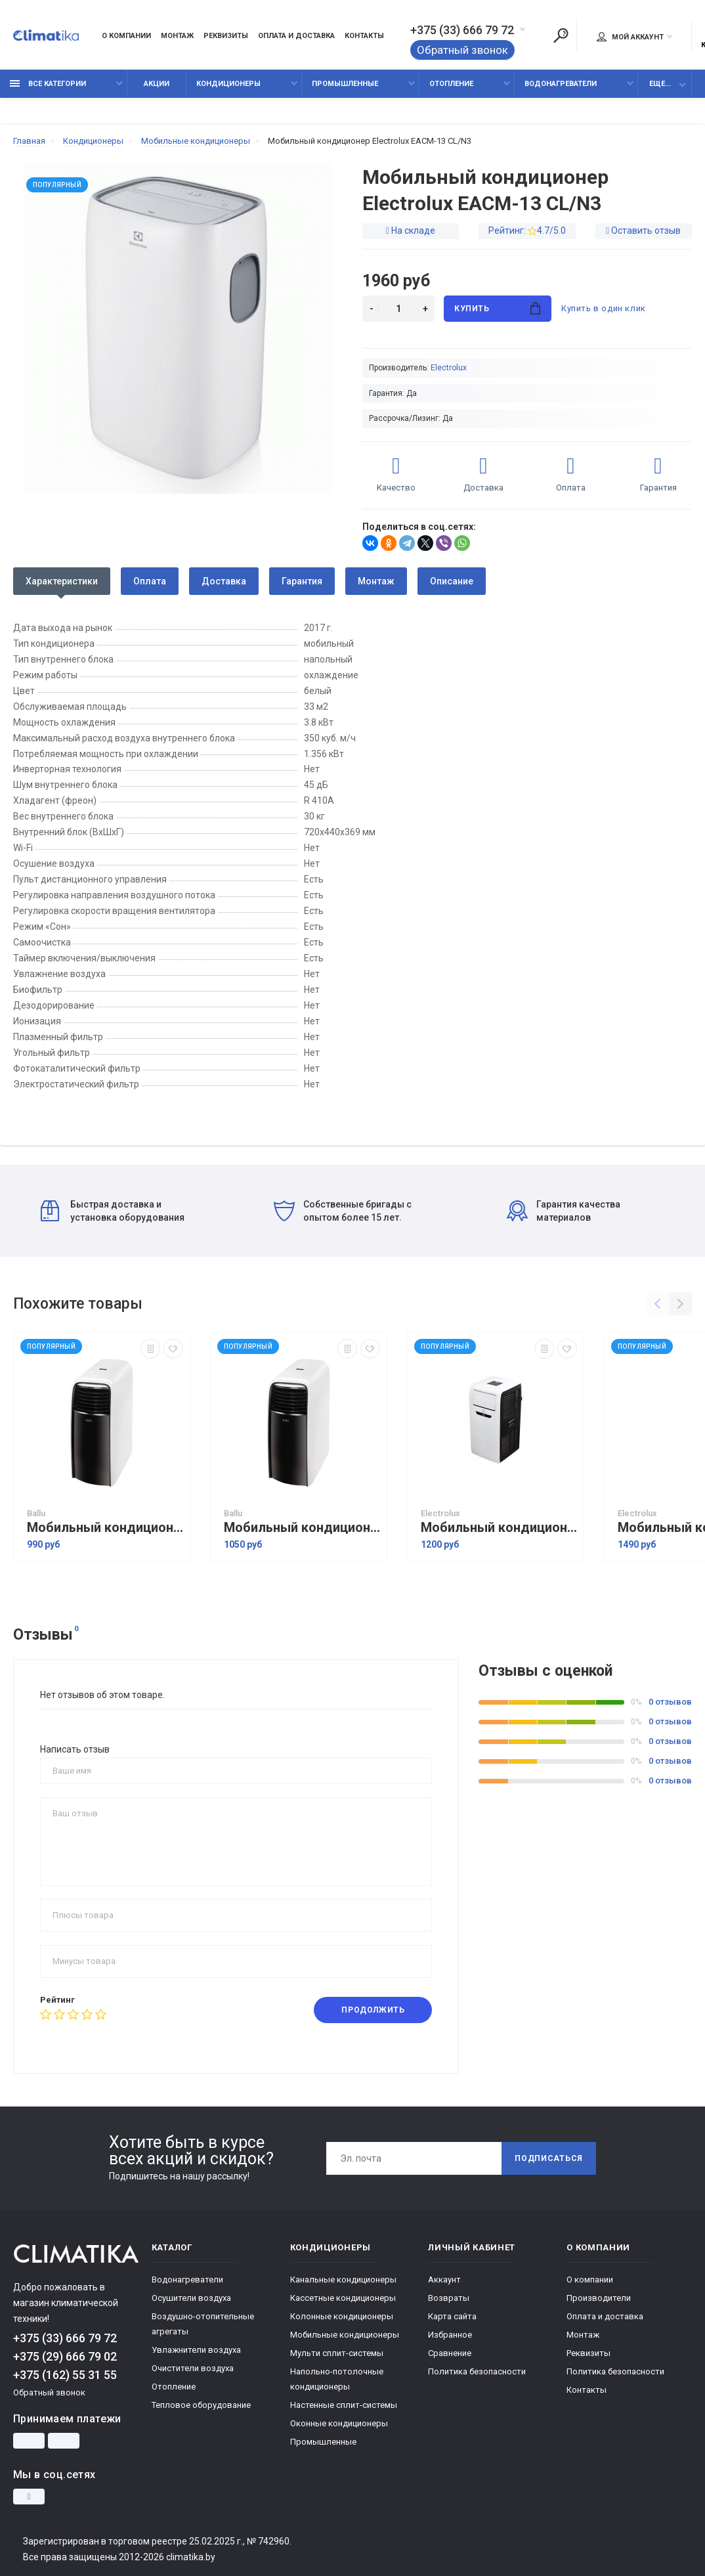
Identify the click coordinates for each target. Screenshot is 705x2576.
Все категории (48, 83)
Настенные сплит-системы (343, 2405)
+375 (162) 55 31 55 (65, 2375)
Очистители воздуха (193, 2368)
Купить (497, 308)
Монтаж (177, 36)
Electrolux (449, 367)
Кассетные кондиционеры (343, 2298)
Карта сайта (452, 2316)
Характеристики (62, 581)
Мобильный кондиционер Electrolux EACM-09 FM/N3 (499, 1527)
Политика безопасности (477, 2371)
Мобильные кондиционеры (344, 2335)
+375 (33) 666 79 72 (462, 30)
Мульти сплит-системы (336, 2353)
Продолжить (372, 2010)
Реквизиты (225, 36)
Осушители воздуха (191, 2298)
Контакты (364, 36)
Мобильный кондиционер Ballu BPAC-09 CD (302, 1527)
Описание (451, 581)
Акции (156, 83)
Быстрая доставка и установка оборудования (112, 1211)
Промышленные (345, 83)
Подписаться (549, 2158)
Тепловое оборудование (201, 2405)
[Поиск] (560, 35)
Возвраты (448, 2298)
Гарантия (302, 581)
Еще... (660, 83)
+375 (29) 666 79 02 (65, 2356)
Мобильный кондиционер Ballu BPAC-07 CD (105, 1527)
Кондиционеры (228, 83)
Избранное (450, 2335)
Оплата (149, 581)
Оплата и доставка (296, 36)
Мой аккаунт (630, 36)
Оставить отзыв (646, 230)
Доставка (224, 581)
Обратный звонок (462, 49)
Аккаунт (444, 2279)
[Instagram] (29, 2496)
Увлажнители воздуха (196, 2350)
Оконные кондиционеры (339, 2423)
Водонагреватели (560, 83)
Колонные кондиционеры (341, 2316)
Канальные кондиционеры (343, 2279)
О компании (126, 36)
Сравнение (449, 2353)
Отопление (451, 83)
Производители (598, 2298)
